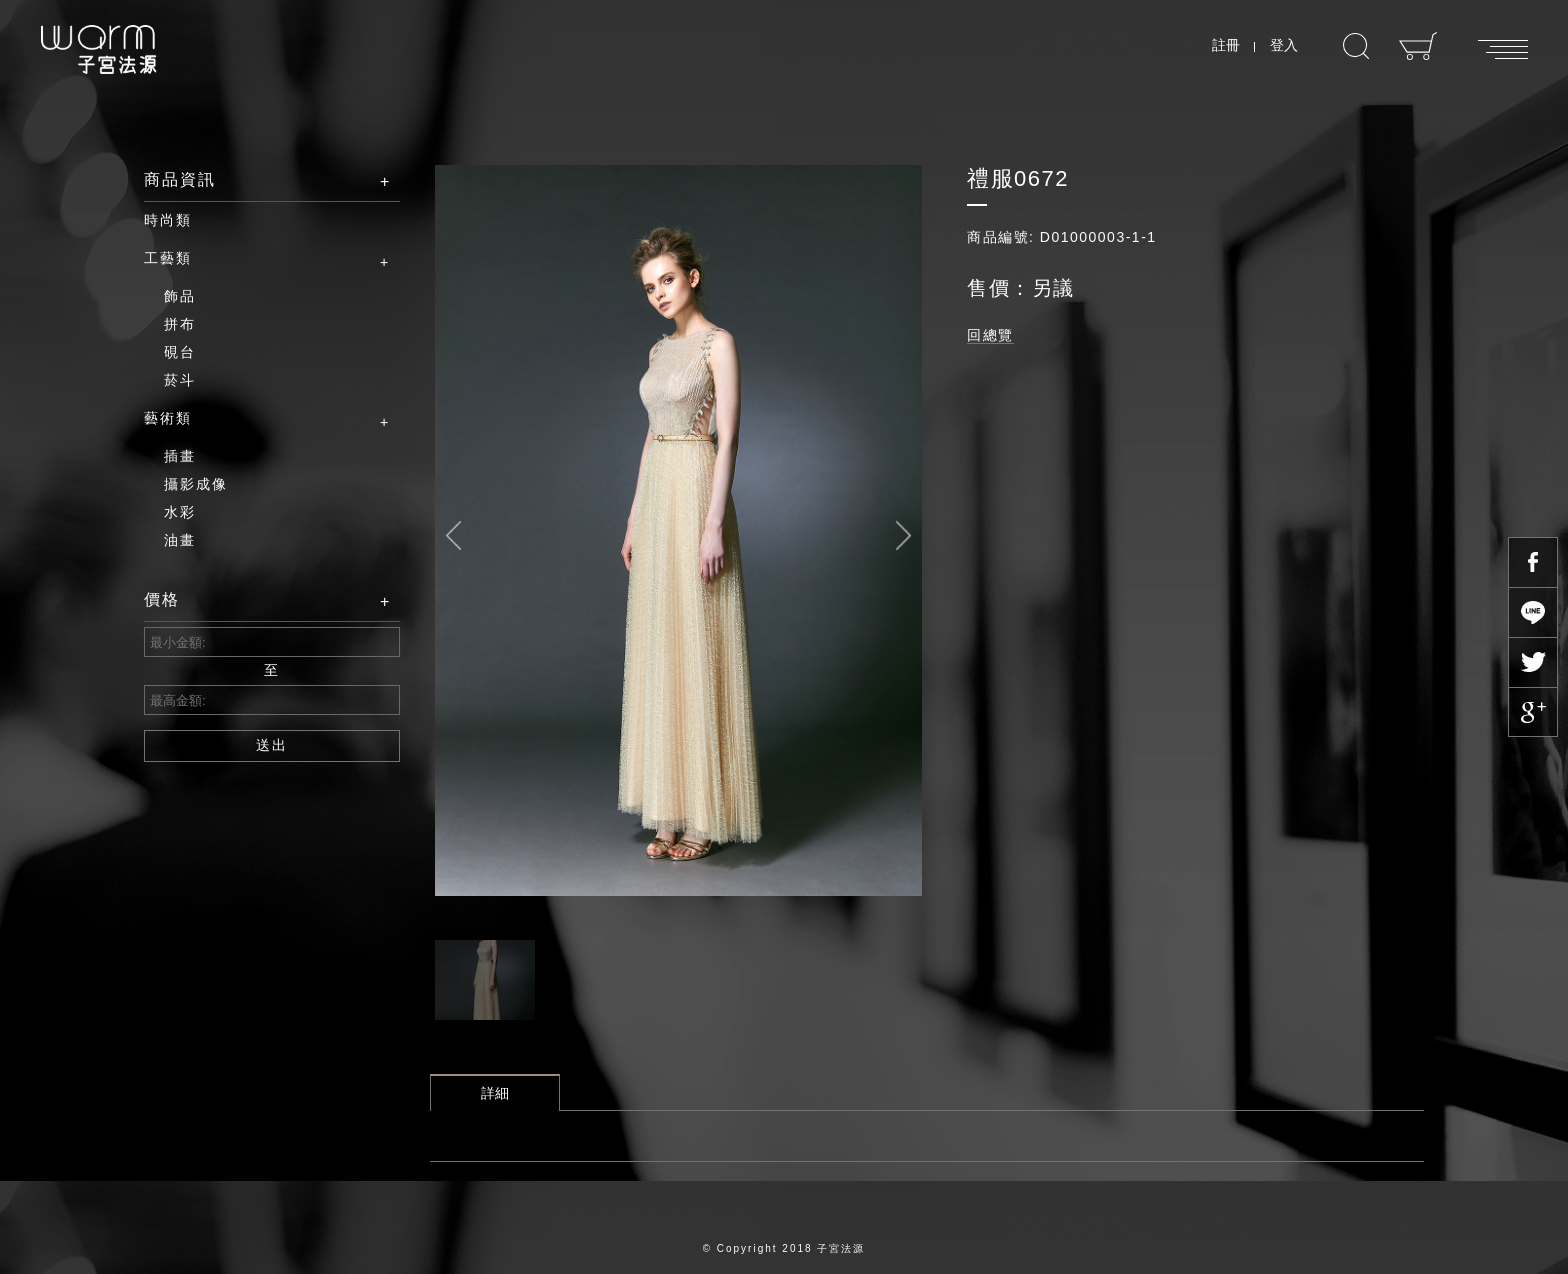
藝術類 (257, 419)
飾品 (180, 296)
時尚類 (168, 220)
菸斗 (180, 380)
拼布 (180, 324)
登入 (1284, 45)
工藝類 (257, 259)
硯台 (180, 352)
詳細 (495, 1093)
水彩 (180, 512)
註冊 (1226, 45)
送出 (272, 745)
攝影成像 (196, 484)
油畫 (180, 540)
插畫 (180, 456)
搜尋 (1356, 46)
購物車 (1418, 46)
